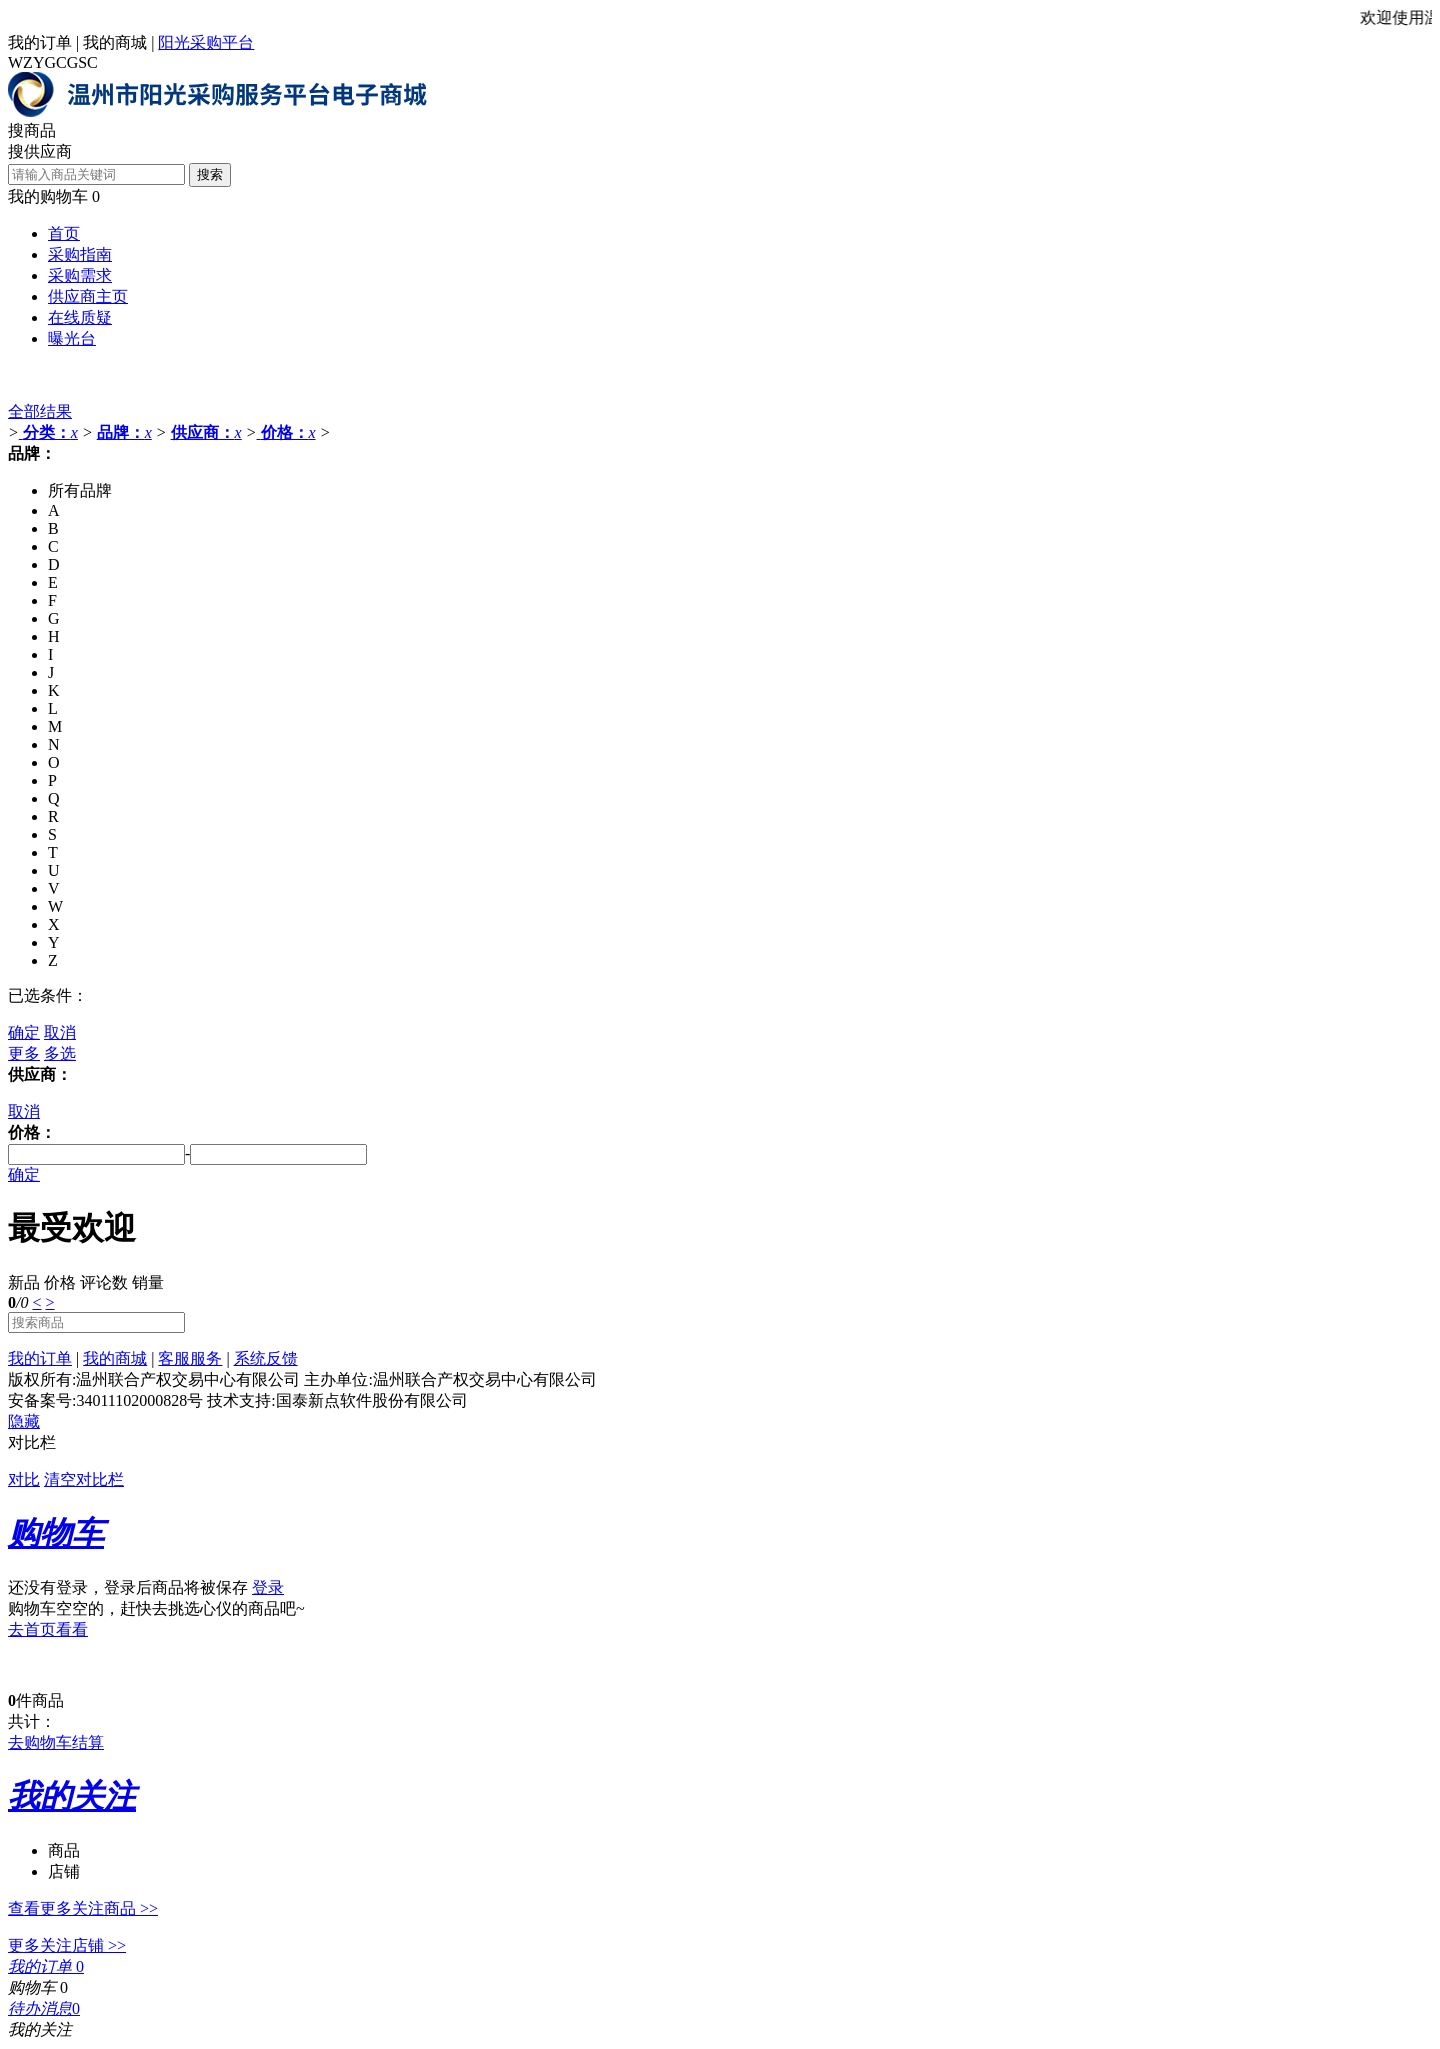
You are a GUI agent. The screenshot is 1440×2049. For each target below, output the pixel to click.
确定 (24, 1032)
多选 (60, 1053)
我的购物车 (48, 196)
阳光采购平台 (206, 42)
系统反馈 (266, 1358)
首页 (64, 233)
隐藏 (24, 1421)
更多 (24, 1053)
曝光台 (72, 338)
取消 (60, 1032)
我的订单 (40, 42)
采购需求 (80, 275)
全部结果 (40, 411)
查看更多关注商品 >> (83, 1908)
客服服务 (190, 1358)
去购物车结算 (56, 1742)
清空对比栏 (84, 1479)
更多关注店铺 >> (67, 1945)
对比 (24, 1479)
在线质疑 (80, 317)
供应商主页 (88, 296)
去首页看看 (48, 1629)
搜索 (210, 174)
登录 (268, 1587)
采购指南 (80, 254)
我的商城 (115, 42)
